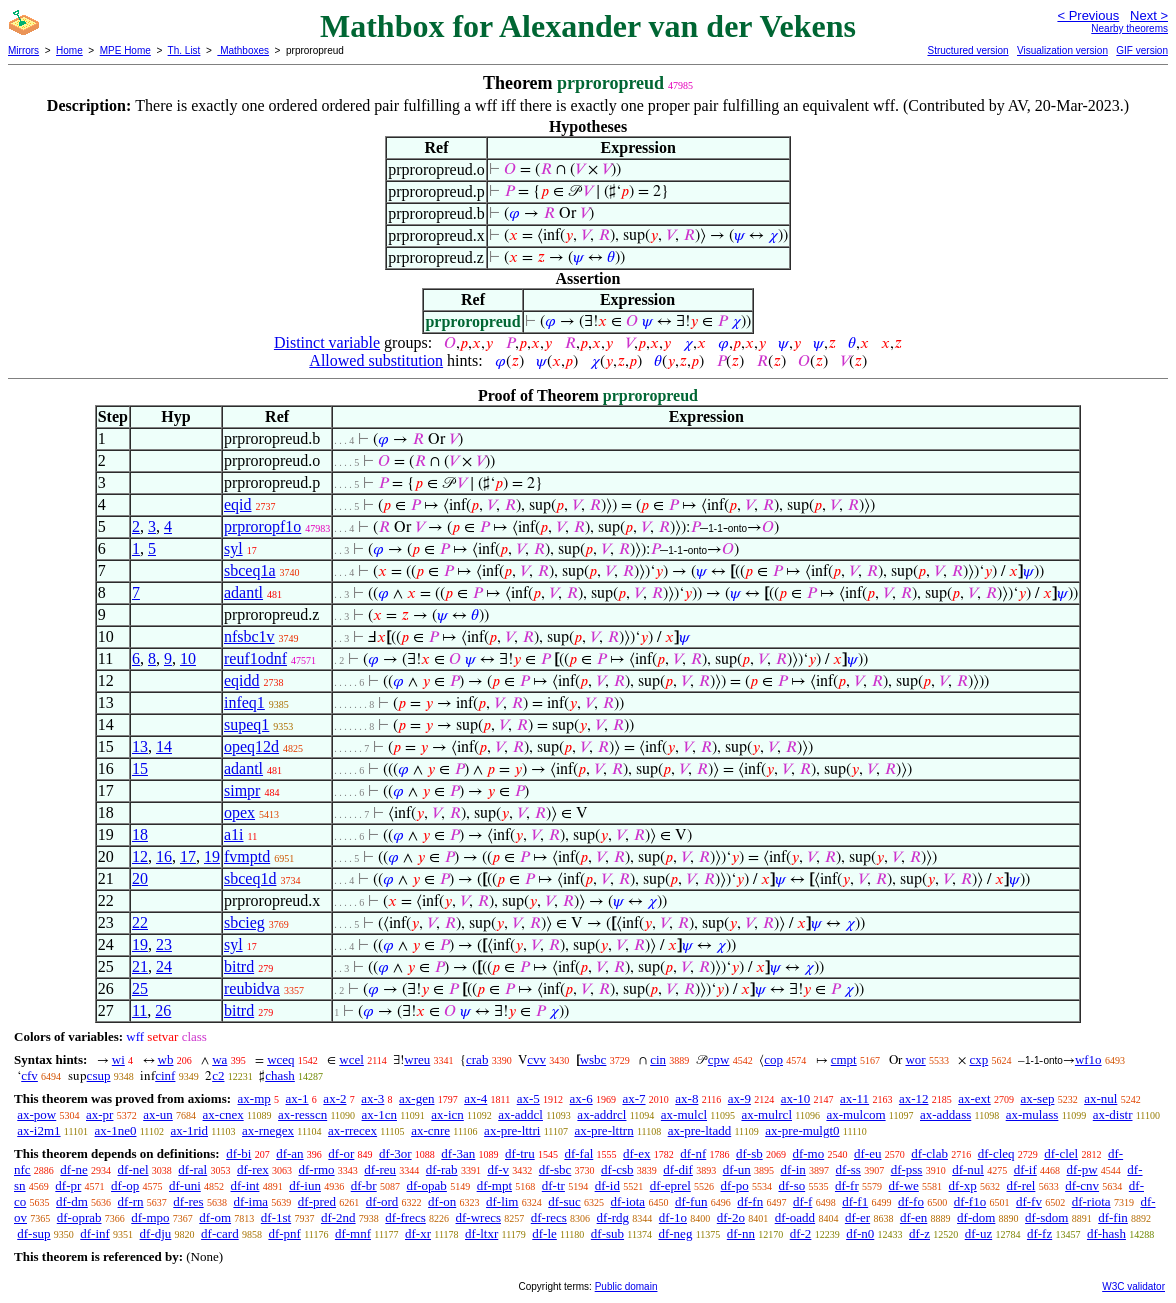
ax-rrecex (352, 1130)
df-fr (847, 1185)
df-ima (250, 1201)
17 (188, 856)
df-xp (963, 1185)
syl (233, 548)
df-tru (520, 1153)
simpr (242, 790)
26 (163, 1010)
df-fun (691, 1201)
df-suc (564, 1201)
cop (773, 1059)
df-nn (741, 1233)
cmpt (844, 1059)
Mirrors (23, 50)
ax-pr (99, 1114)
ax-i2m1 (38, 1130)
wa (219, 1059)
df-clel (1061, 1153)
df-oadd (795, 1217)
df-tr (553, 1185)
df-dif (678, 1169)
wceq (280, 1059)
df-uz (978, 1233)
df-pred (317, 1201)
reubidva (252, 988)
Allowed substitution (376, 360)
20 (140, 878)
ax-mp (254, 1098)
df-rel (1021, 1185)
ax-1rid (189, 1130)
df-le (544, 1233)
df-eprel (670, 1185)
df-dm (72, 1201)
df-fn (750, 1201)
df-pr (68, 1185)
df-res (188, 1201)
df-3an (458, 1153)
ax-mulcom (855, 1114)
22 (140, 922)
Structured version (967, 50)
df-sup (33, 1233)
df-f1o (970, 1201)
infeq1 (244, 702)
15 (140, 768)
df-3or (395, 1153)
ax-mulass (1032, 1114)
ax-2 (334, 1098)
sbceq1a (250, 570)
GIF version (1142, 50)
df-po (735, 1185)
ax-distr (1113, 1114)
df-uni (185, 1185)
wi (118, 1059)
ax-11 (854, 1098)
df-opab (426, 1185)
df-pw (1082, 1169)
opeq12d (251, 746)
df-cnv (1082, 1185)
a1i (234, 834)
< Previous (1088, 15)
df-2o (731, 1217)
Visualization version (1062, 50)
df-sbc (555, 1169)
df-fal (578, 1153)
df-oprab (79, 1217)
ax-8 (686, 1098)
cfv (29, 1075)
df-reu (380, 1169)
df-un (737, 1169)
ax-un (158, 1114)
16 (164, 856)
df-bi (238, 1153)
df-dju (156, 1233)
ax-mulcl (684, 1114)
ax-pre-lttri (512, 1130)
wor (915, 1059)
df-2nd (338, 1217)
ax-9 (739, 1098)
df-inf (95, 1233)
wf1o (1088, 1059)
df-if (1025, 1169)
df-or (341, 1153)
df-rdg (613, 1217)
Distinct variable (327, 342)
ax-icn (447, 1114)
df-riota (1091, 1201)
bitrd (239, 966)
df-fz (1039, 1233)
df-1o (673, 1217)
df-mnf (353, 1233)
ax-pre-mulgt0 (802, 1130)
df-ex (636, 1153)
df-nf (693, 1153)
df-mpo (150, 1217)
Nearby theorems (1129, 28)
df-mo (808, 1153)
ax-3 (372, 1098)
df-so (791, 1185)
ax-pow (36, 1114)
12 (140, 856)
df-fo (911, 1201)
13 (140, 746)
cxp (978, 1059)
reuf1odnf (255, 658)
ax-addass (945, 1114)
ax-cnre (430, 1130)
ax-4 (475, 1098)
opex (239, 812)
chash (280, 1075)
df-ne (73, 1169)
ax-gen (416, 1098)
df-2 (801, 1233)
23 (164, 944)
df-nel (133, 1169)
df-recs (549, 1217)
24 (164, 966)
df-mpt (494, 1185)
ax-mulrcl (766, 1114)
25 (140, 988)
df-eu (867, 1153)
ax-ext (974, 1098)
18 (140, 834)
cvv (536, 1059)
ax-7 (633, 1098)
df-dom (976, 1217)
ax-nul (1100, 1098)
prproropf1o (262, 526)
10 (188, 658)
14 (164, 746)
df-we (904, 1185)
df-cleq (996, 1153)
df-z (919, 1233)
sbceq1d (250, 878)
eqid (238, 504)
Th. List (184, 50)
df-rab (442, 1169)
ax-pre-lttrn (603, 1130)
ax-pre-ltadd (700, 1130)
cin (658, 1059)
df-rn (131, 1201)
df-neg (675, 1233)
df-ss (848, 1169)
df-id (607, 1185)
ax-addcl (520, 1114)
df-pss (907, 1169)
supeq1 (246, 724)
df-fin (1113, 1217)
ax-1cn (379, 1114)
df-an (289, 1153)
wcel (351, 1059)
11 (139, 1010)
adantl (243, 592)
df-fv (1029, 1201)
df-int (245, 1185)
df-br (364, 1185)
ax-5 (528, 1098)
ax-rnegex (268, 1130)
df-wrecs (478, 1217)
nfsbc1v (249, 636)
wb (166, 1059)
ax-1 (297, 1098)
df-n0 (860, 1233)
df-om (215, 1217)
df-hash (1106, 1233)
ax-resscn (302, 1114)
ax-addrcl (601, 1114)
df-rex (253, 1169)
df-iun (305, 1185)
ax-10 (796, 1098)
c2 (218, 1075)
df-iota (627, 1201)
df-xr (418, 1233)
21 (140, 966)
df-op (125, 1185)
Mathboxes (243, 50)
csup (99, 1075)
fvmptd (247, 856)
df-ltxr (481, 1233)
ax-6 (581, 1098)
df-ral (192, 1169)
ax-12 (914, 1098)
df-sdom (1046, 1217)
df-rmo (316, 1169)
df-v (498, 1169)
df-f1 (855, 1201)
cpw (719, 1059)
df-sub (607, 1233)
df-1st (276, 1217)
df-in (793, 1169)
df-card (220, 1233)
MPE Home (125, 50)
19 (212, 856)
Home (69, 50)
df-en (913, 1217)
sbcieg (244, 922)
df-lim (502, 1201)
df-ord (382, 1201)
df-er (857, 1217)
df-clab (929, 1153)
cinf (165, 1075)
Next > (1149, 15)
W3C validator (1133, 1286)
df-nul (968, 1169)
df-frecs (405, 1217)
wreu (417, 1059)
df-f (803, 1201)
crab (477, 1059)
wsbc (593, 1059)
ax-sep (1037, 1098)
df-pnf (284, 1233)
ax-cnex (223, 1114)
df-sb (749, 1153)
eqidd (242, 680)
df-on (442, 1201)
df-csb (617, 1169)
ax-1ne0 (116, 1130)
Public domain (626, 1286)
